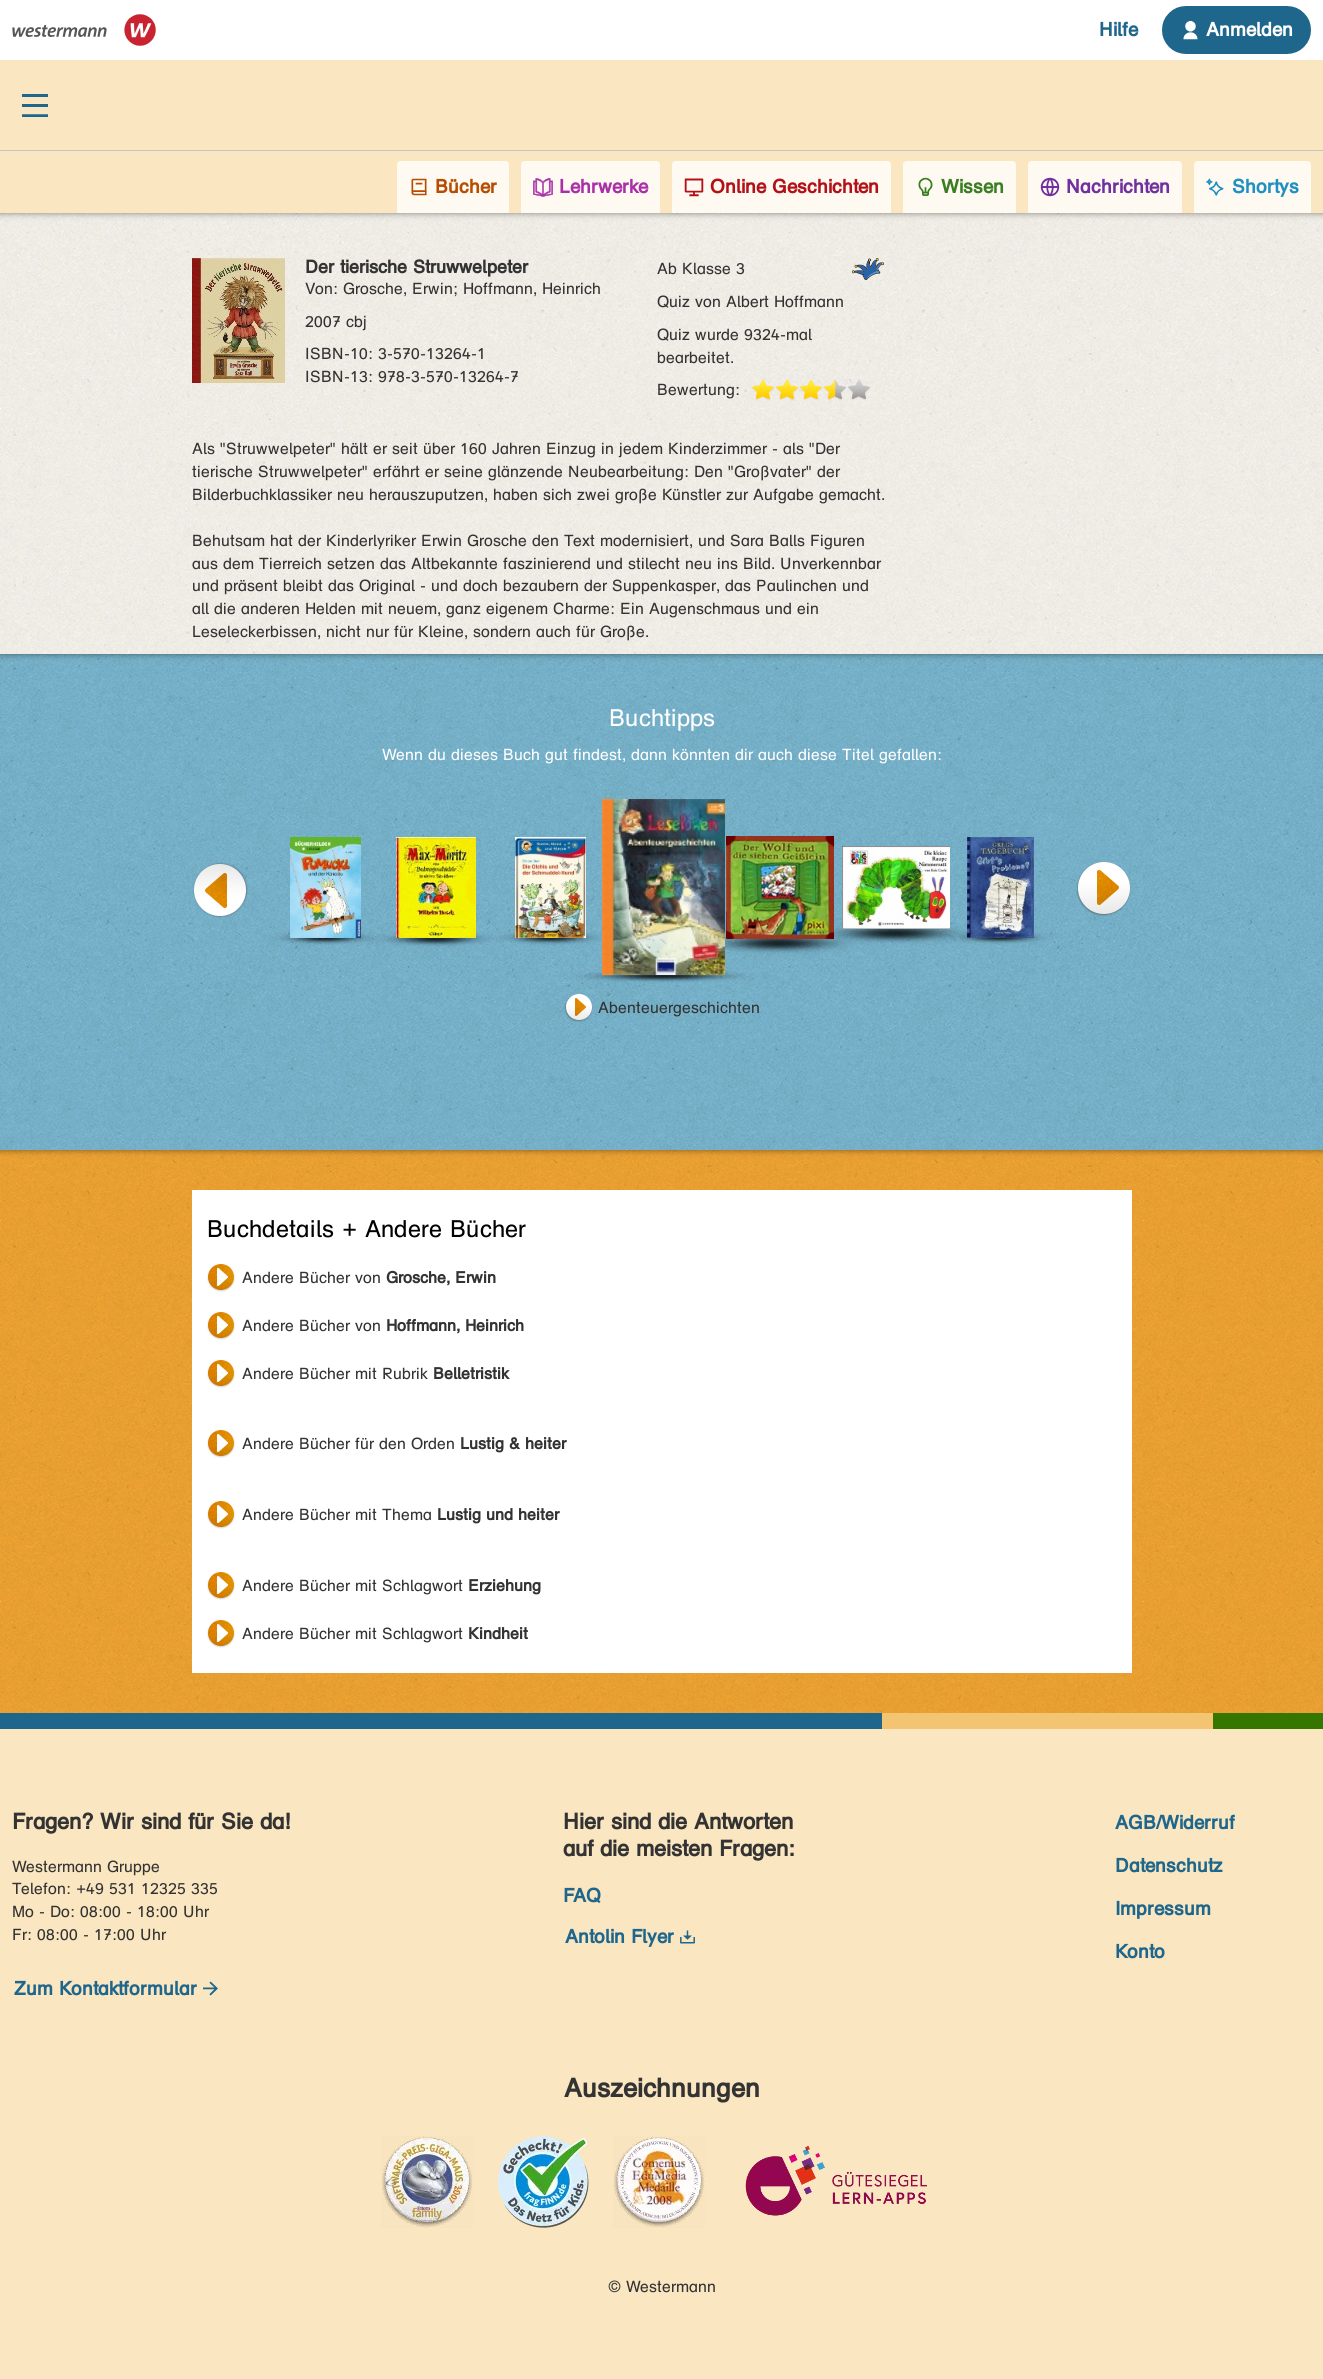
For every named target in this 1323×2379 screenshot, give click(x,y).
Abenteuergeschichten (679, 1007)
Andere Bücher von (369, 1277)
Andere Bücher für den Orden (404, 1443)
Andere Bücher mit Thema (400, 1514)
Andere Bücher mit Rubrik (375, 1373)
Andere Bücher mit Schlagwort (391, 1585)
